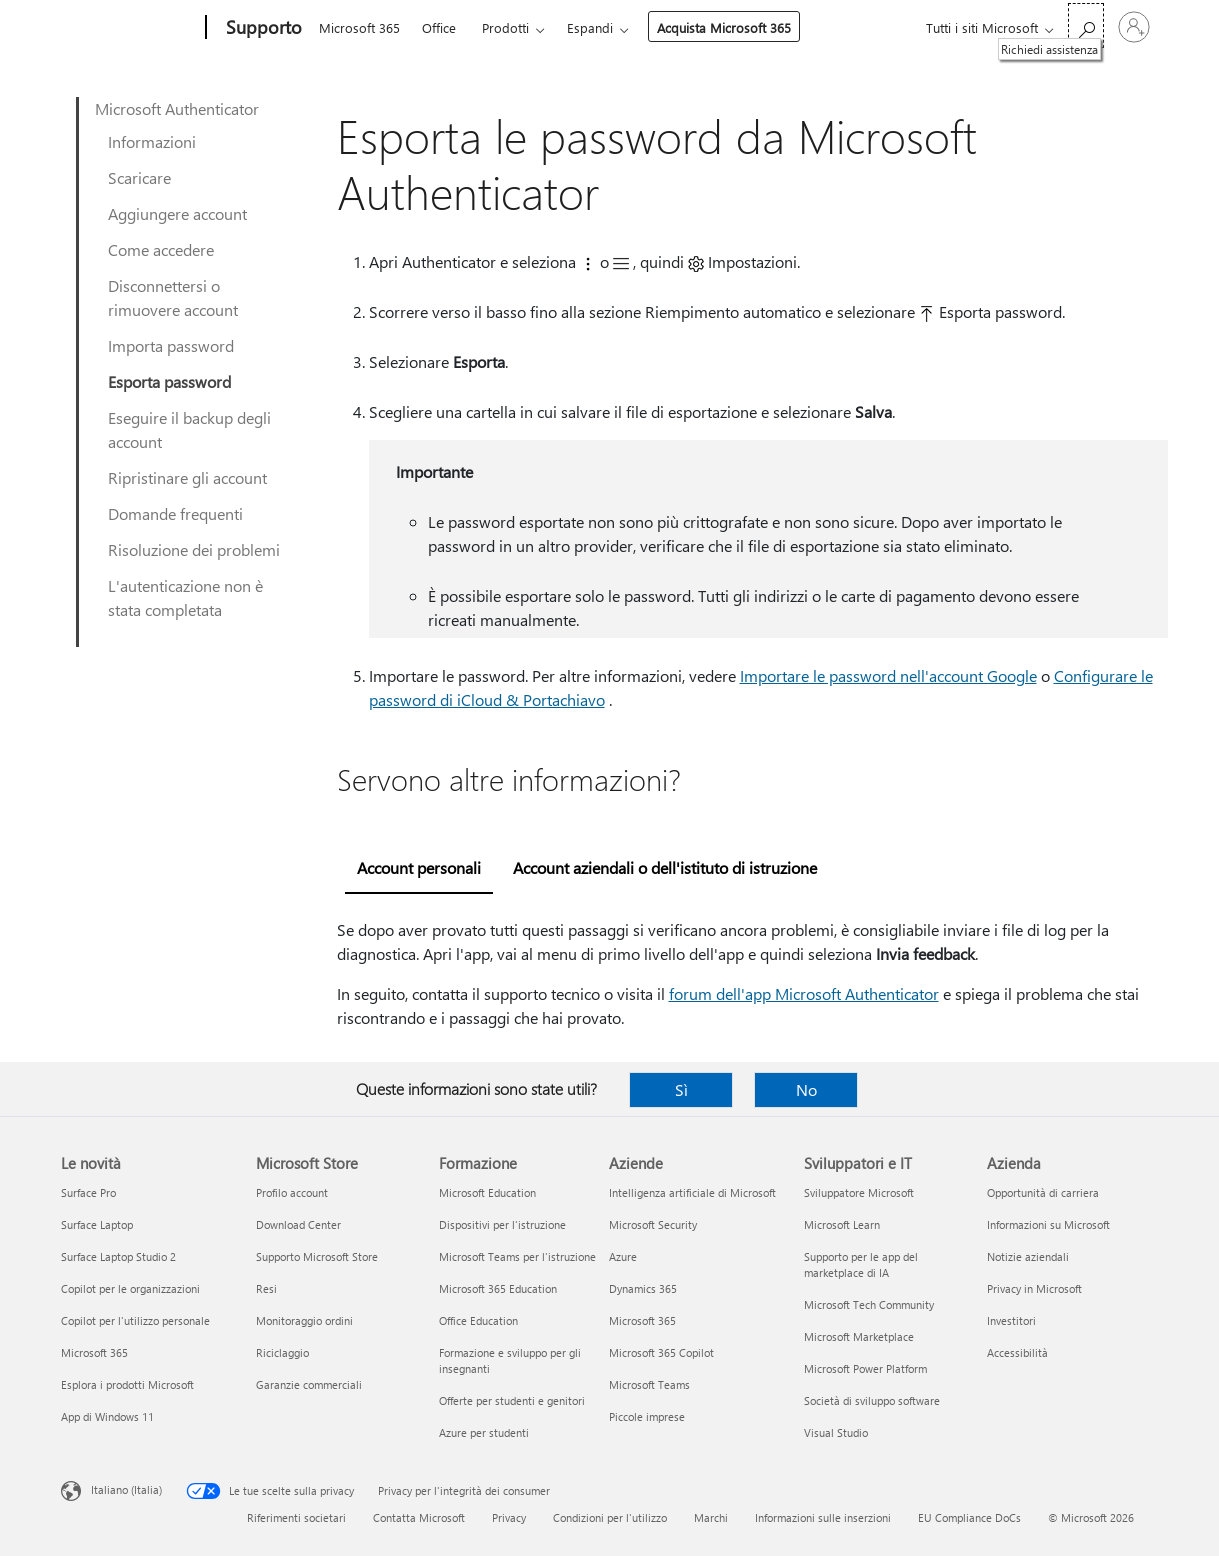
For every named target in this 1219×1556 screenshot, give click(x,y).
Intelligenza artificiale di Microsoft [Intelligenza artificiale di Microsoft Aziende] (692, 1192)
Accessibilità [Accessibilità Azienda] (1017, 1352)
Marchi (711, 1517)
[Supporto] (262, 28)
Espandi (590, 27)
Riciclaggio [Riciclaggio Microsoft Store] (282, 1352)
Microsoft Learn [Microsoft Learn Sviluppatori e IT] (842, 1224)
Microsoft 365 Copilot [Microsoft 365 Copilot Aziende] (661, 1352)
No (806, 1089)
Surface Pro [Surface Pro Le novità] (88, 1192)
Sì (681, 1089)
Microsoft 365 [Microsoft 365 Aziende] (642, 1320)
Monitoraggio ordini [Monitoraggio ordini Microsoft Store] (304, 1320)
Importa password (171, 345)
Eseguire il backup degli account (189, 429)
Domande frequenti (175, 513)
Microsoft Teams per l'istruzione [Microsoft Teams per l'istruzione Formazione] (517, 1256)
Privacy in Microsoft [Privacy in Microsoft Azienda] (1034, 1288)
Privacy (509, 1517)
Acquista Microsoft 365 (724, 27)
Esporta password (169, 381)
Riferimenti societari (296, 1517)
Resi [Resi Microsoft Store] (266, 1288)
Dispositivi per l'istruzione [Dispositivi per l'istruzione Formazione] (502, 1224)
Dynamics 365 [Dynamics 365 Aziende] (643, 1288)
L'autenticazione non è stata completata (185, 597)
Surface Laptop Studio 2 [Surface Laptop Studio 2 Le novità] (118, 1256)
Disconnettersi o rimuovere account (173, 297)
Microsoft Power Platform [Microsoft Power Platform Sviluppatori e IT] (865, 1368)
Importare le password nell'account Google (888, 675)
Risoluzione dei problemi (194, 549)
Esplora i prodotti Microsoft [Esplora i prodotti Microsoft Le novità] (127, 1384)
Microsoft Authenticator (177, 108)
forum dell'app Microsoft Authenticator (804, 993)
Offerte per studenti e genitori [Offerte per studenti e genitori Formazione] (512, 1400)
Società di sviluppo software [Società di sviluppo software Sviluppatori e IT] (872, 1400)
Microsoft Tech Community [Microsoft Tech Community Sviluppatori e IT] (869, 1304)
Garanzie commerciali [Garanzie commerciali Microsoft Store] (309, 1384)
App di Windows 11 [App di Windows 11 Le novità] (107, 1416)
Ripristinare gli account (187, 477)
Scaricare (139, 177)
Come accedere (161, 249)
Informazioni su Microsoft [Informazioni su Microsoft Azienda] (1048, 1224)
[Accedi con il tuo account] (1134, 27)
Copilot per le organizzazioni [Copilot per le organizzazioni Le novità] (130, 1288)
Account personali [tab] (419, 867)
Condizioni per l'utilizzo (610, 1517)
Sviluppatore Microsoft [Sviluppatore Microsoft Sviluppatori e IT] (859, 1192)
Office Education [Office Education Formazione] (478, 1320)
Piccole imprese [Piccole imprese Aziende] (647, 1416)
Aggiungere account (177, 213)
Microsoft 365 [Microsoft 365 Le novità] (94, 1352)
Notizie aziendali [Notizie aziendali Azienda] (1028, 1256)
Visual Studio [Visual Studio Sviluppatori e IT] (836, 1432)
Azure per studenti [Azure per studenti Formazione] (484, 1432)
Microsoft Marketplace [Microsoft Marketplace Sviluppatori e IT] (859, 1336)
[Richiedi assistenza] (1086, 25)
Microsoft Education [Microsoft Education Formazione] (487, 1192)
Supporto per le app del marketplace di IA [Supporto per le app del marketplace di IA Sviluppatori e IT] (861, 1264)
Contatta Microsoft (419, 1517)
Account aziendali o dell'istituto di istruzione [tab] (665, 867)
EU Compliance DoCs (969, 1517)
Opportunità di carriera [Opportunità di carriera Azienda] (1043, 1192)
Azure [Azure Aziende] (623, 1256)
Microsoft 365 (359, 27)
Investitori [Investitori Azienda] (1011, 1320)
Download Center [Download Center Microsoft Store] (298, 1224)
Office (439, 27)
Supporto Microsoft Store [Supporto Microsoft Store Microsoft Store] (317, 1256)
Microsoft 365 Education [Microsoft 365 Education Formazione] (498, 1288)
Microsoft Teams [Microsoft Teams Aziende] (649, 1384)
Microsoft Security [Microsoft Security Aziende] (653, 1224)
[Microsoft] (129, 28)
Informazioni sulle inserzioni (823, 1517)
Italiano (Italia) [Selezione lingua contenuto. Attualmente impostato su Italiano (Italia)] (126, 1489)
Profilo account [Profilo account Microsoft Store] (292, 1192)
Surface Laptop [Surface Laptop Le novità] (97, 1224)
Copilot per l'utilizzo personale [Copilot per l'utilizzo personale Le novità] (135, 1320)
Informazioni (152, 141)
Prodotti (505, 27)
